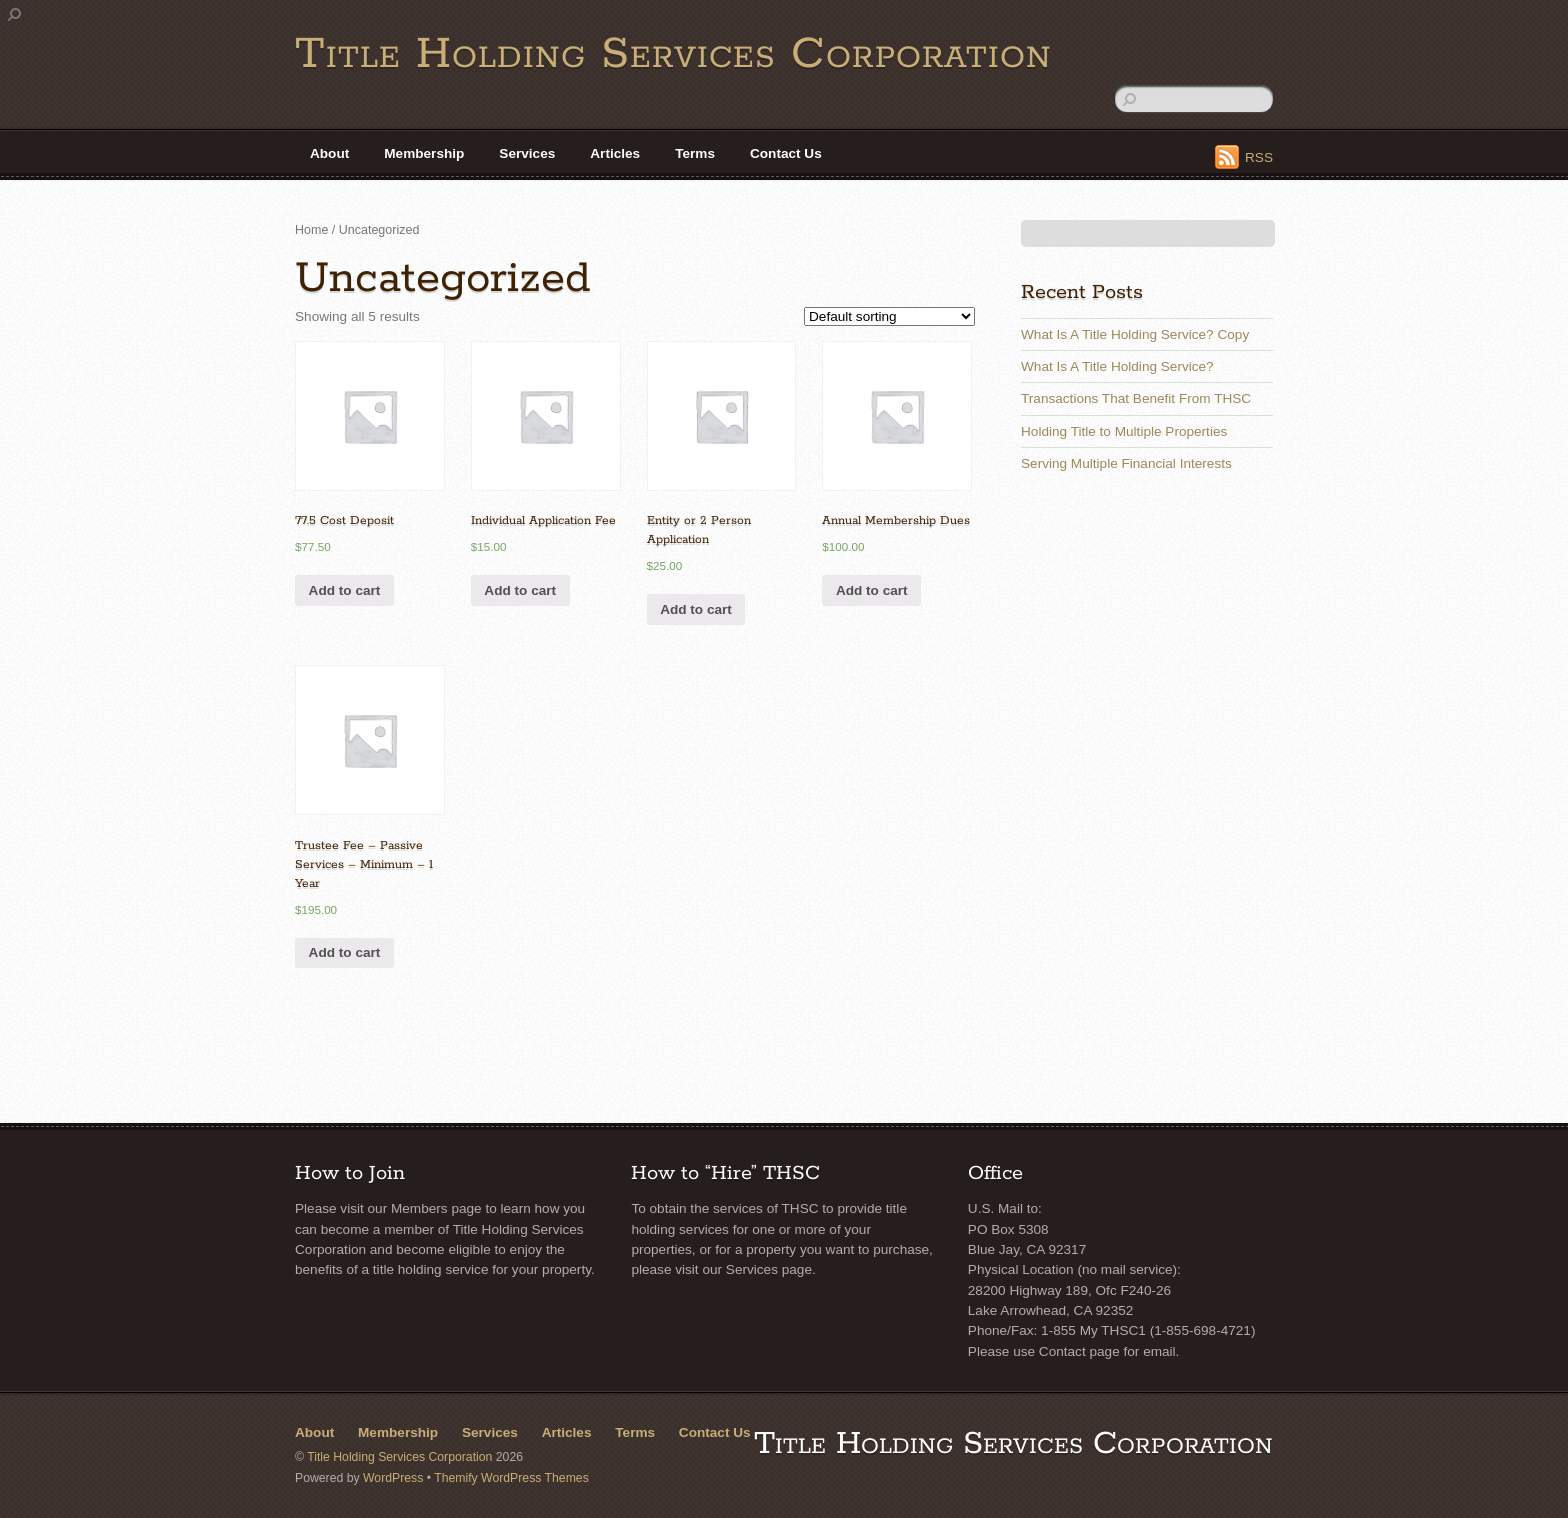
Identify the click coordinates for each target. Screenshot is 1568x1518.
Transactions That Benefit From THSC (1136, 398)
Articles (615, 153)
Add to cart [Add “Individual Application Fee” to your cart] (520, 590)
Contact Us (786, 153)
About (329, 153)
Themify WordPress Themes (511, 1478)
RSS (1259, 157)
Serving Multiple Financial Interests (1126, 463)
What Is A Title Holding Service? (1117, 366)
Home (311, 230)
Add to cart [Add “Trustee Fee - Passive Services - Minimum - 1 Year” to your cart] (345, 952)
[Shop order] (889, 316)
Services (527, 153)
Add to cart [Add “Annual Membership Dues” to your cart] (872, 590)
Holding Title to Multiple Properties (1124, 431)
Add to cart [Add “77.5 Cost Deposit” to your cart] (345, 590)
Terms (695, 153)
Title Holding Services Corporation (399, 1457)
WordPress (393, 1478)
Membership (424, 153)
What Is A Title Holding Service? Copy (1135, 334)
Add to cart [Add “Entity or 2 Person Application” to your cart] (696, 609)
